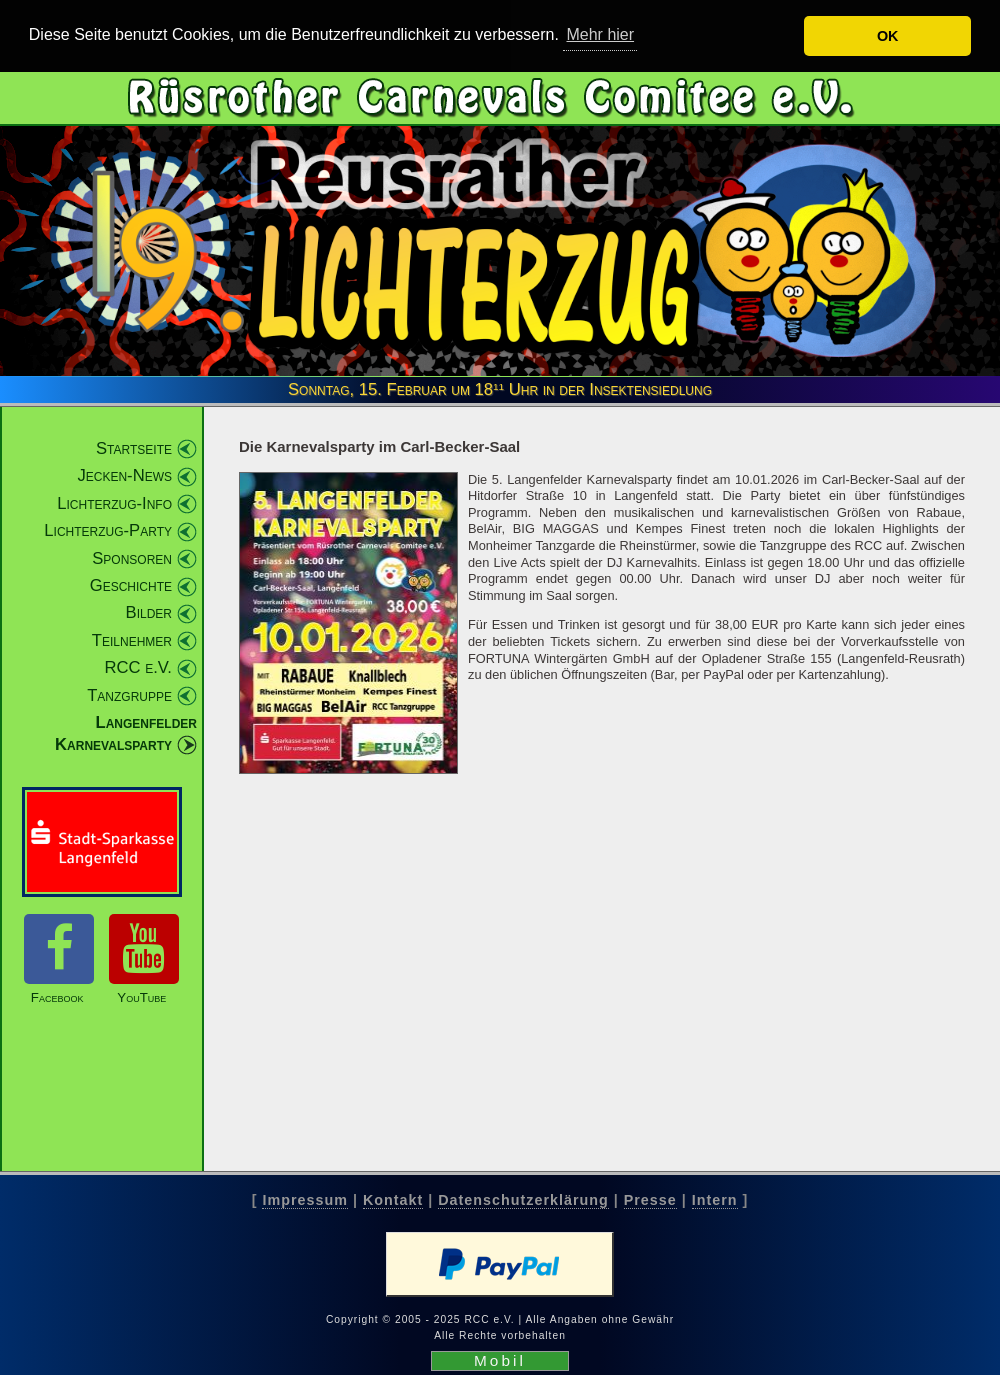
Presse (650, 1200)
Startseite (134, 447)
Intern (715, 1200)
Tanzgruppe (129, 694)
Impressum (304, 1200)
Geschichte (131, 585)
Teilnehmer (132, 639)
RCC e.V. (138, 667)
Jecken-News (124, 475)
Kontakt (393, 1200)
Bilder (149, 612)
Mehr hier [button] (600, 34)
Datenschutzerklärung (523, 1200)
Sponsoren (132, 557)
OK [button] (888, 36)
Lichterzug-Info (114, 502)
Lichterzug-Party (108, 530)
